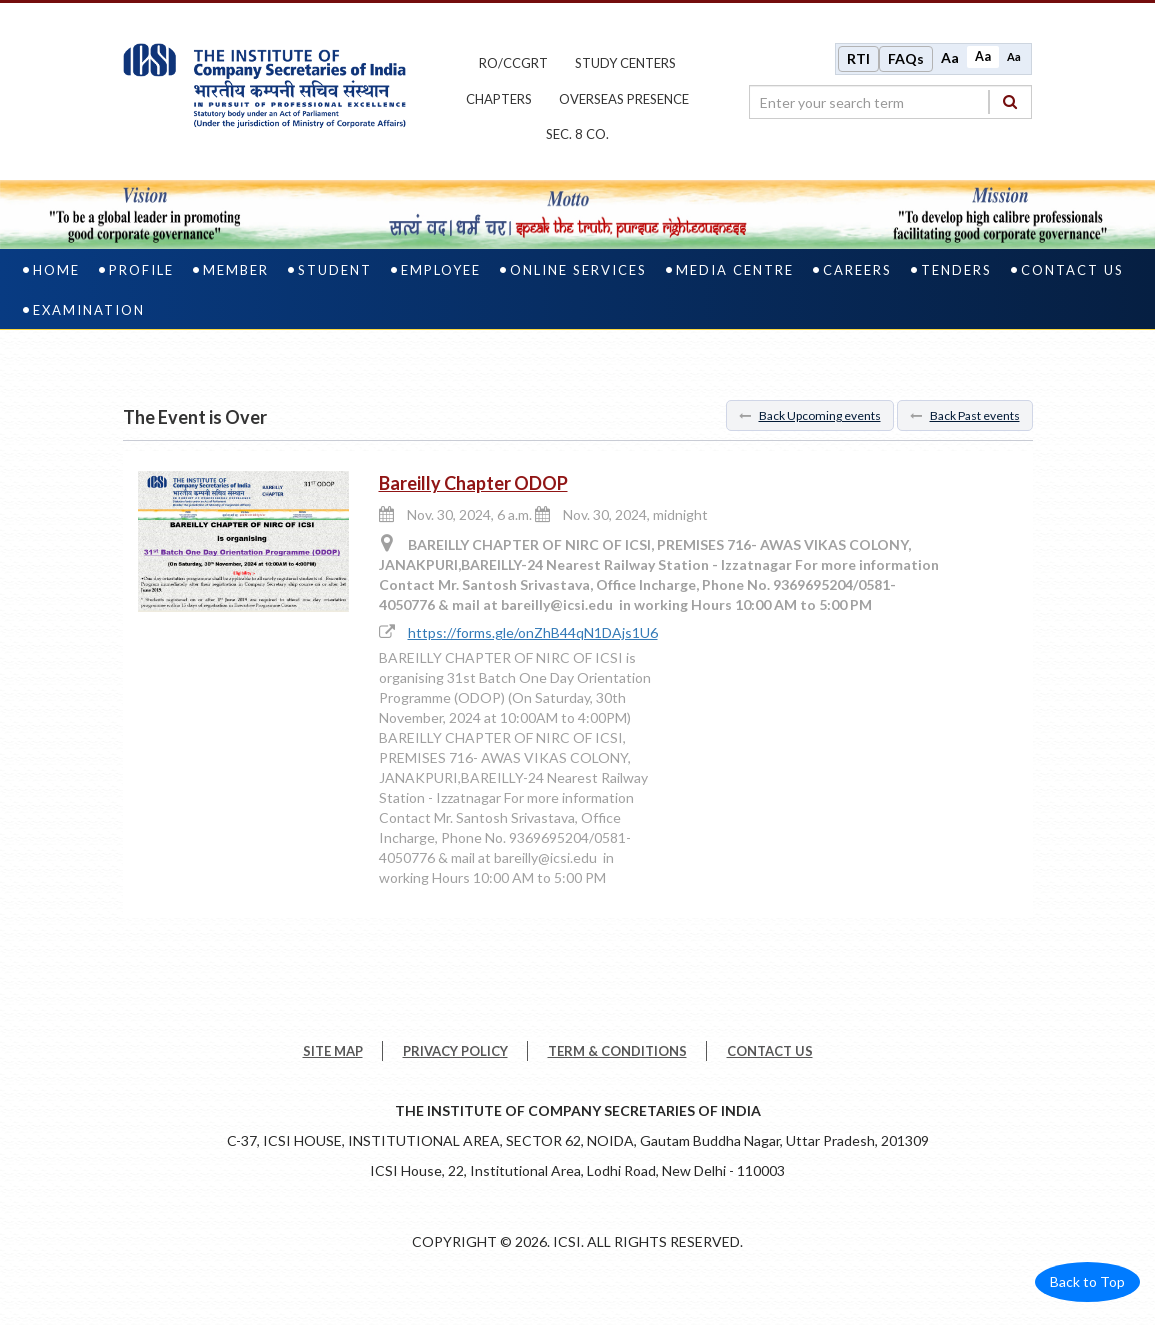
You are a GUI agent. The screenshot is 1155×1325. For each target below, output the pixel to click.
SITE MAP (333, 1051)
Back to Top (1087, 1281)
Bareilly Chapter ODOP (473, 483)
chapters (499, 99)
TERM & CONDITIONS (617, 1051)
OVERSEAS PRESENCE (624, 99)
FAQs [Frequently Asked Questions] (906, 58)
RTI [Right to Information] (858, 58)
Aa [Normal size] (983, 56)
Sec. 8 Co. (577, 134)
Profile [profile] (141, 270)
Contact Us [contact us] (1072, 270)
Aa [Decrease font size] (1014, 56)
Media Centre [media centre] (735, 270)
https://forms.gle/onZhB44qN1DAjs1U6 (533, 632)
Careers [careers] (857, 270)
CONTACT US (770, 1051)
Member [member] (236, 270)
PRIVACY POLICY (455, 1051)
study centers (625, 63)
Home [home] (56, 270)
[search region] (890, 102)
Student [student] (335, 270)
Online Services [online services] (578, 270)
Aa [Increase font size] (950, 57)
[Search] (1010, 101)
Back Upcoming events (810, 415)
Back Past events (965, 415)
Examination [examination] (89, 310)
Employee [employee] (441, 270)
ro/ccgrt (513, 63)
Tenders (956, 270)
